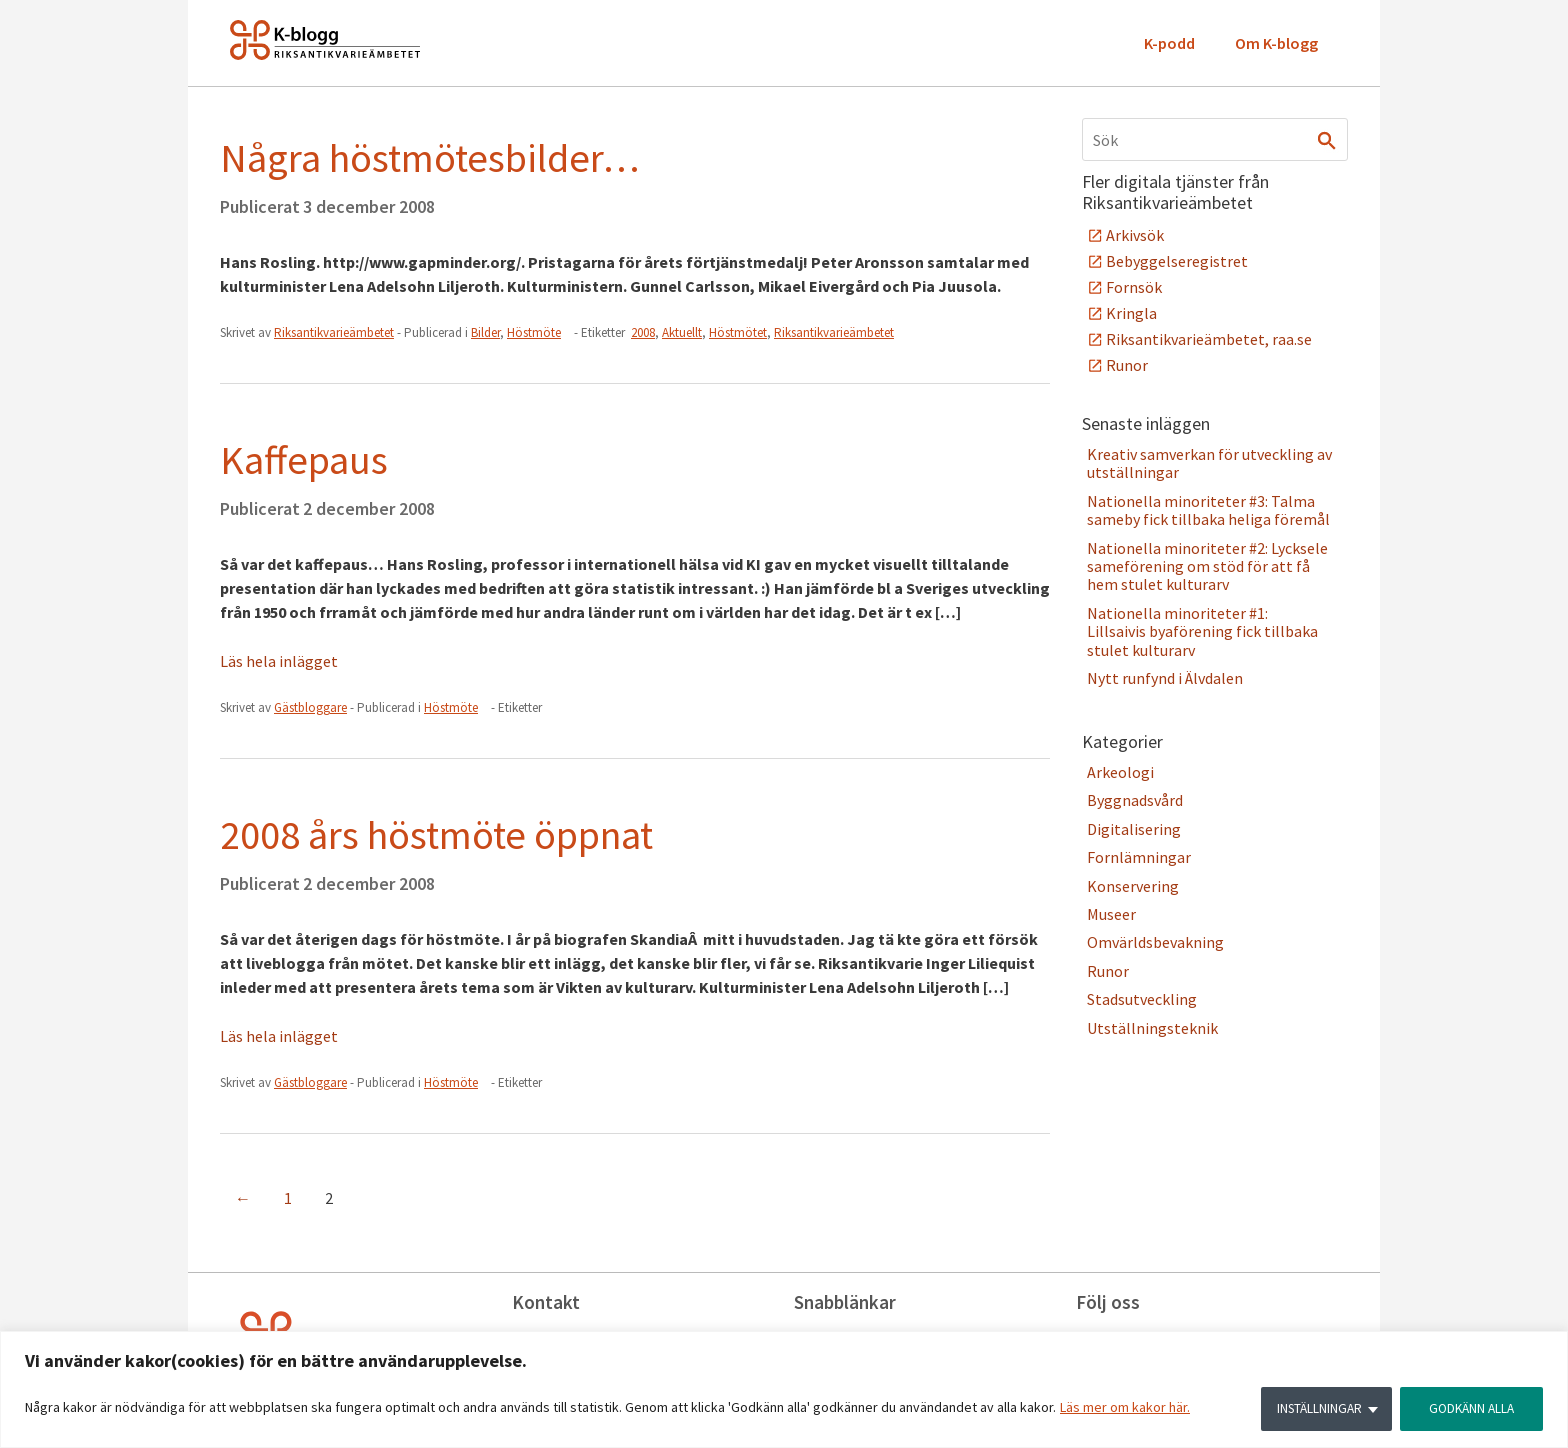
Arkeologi (1120, 772)
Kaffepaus (304, 460)
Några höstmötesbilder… (430, 158)
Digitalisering (1134, 829)
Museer (1111, 914)
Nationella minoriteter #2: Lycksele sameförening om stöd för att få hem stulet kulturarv (1207, 566)
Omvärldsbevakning (1155, 942)
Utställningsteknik (1152, 1028)
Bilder (485, 332)
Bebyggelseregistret (1177, 261)
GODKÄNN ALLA (1469, 1409)
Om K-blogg (1276, 43)
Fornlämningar (1139, 857)
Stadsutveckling (1142, 999)
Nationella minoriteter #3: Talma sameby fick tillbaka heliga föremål (1208, 510)
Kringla (1131, 313)
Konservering (1133, 886)
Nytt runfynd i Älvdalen (1165, 678)
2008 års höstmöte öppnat (436, 835)
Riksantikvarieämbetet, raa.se (1209, 339)
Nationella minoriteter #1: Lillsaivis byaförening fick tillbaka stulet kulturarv (1202, 631)
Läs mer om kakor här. (1125, 1409)
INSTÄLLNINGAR (1312, 1409)
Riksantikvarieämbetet (834, 332)
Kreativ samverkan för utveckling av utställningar (1209, 463)
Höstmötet (738, 332)
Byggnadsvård (1135, 800)
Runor (1127, 365)
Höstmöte (534, 332)
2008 (643, 332)
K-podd (1169, 43)
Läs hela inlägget (279, 661)
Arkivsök (1135, 235)
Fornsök (1134, 287)
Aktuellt (682, 332)
